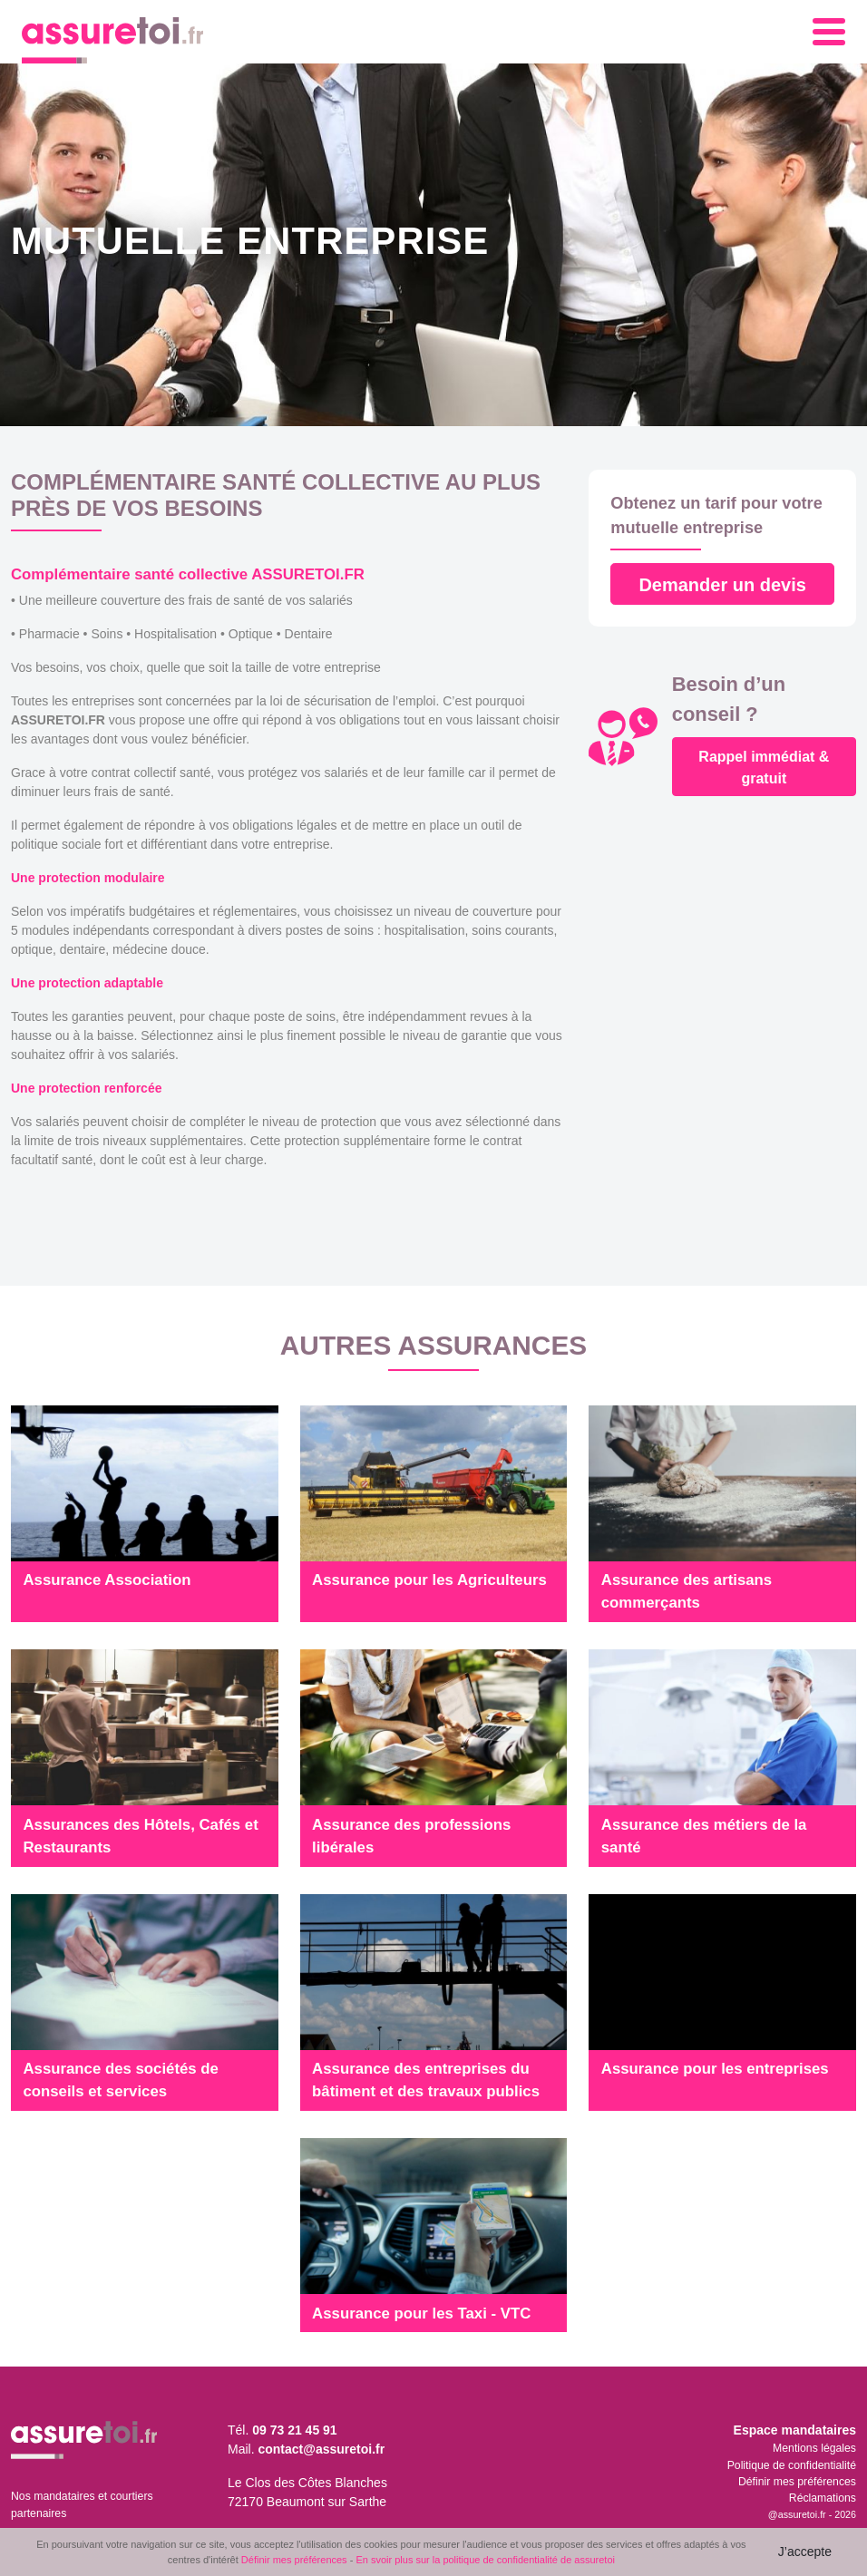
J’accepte (805, 2551)
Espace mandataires (795, 2430)
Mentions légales (814, 2448)
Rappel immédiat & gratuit (763, 767)
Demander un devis (722, 585)
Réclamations (822, 2498)
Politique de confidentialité (791, 2465)
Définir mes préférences (797, 2481)
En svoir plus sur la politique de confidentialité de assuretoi (485, 2559)
